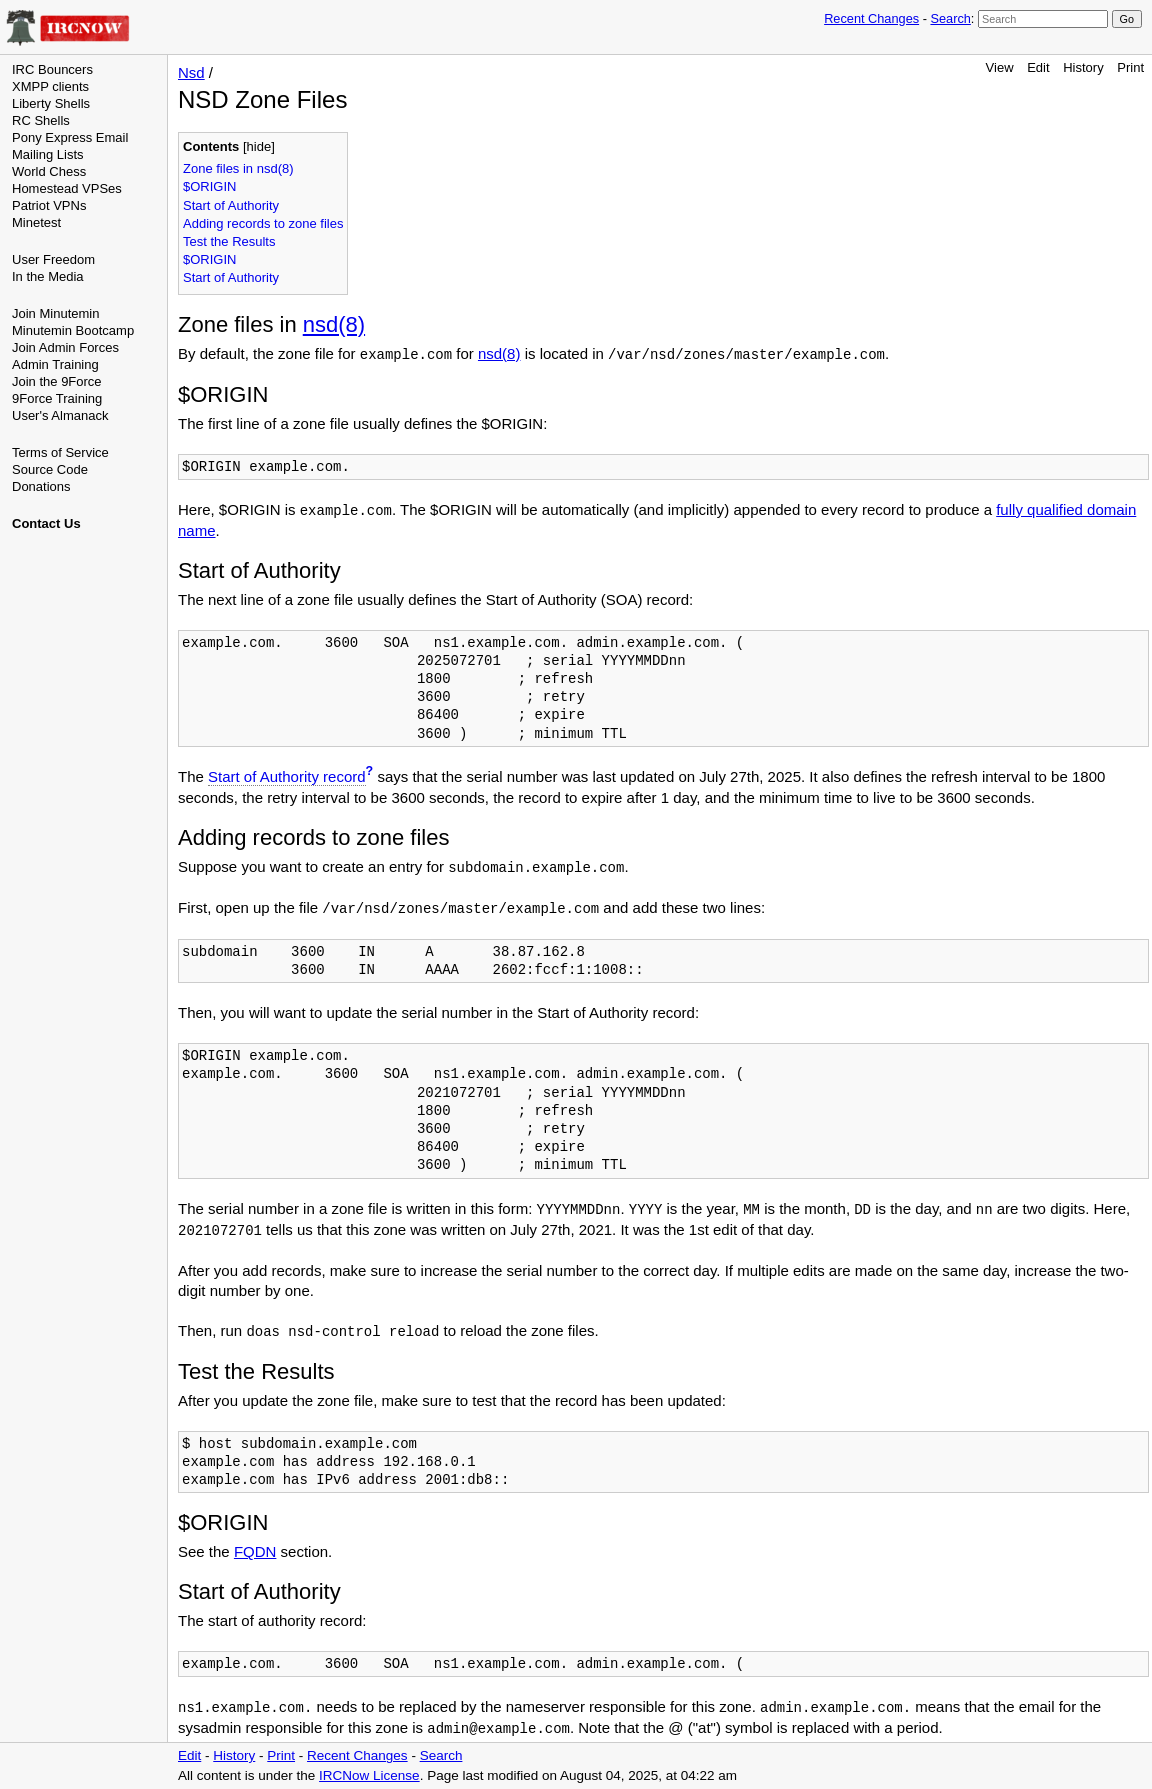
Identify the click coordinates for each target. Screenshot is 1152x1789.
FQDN (255, 1551)
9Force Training (57, 398)
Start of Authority (231, 205)
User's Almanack (60, 415)
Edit (1038, 67)
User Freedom (53, 259)
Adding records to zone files (263, 223)
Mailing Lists (48, 154)
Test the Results (229, 241)
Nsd (191, 72)
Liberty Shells (51, 103)
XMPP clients (50, 86)
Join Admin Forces (65, 347)
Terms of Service (60, 452)
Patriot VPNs (49, 205)
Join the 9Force (57, 381)
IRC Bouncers (52, 69)
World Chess (49, 171)
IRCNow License (369, 1775)
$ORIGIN (209, 186)
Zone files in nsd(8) (238, 168)
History (1083, 67)
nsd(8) (334, 324)
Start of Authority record (287, 776)
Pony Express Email (70, 137)
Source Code (50, 469)
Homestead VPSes (67, 188)
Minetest (36, 222)
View (1000, 67)
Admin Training (55, 364)
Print (1130, 67)
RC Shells (41, 120)
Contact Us (46, 523)
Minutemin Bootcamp (73, 330)
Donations (41, 486)
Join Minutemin (55, 313)
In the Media (48, 276)
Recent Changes (871, 18)
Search (950, 18)
